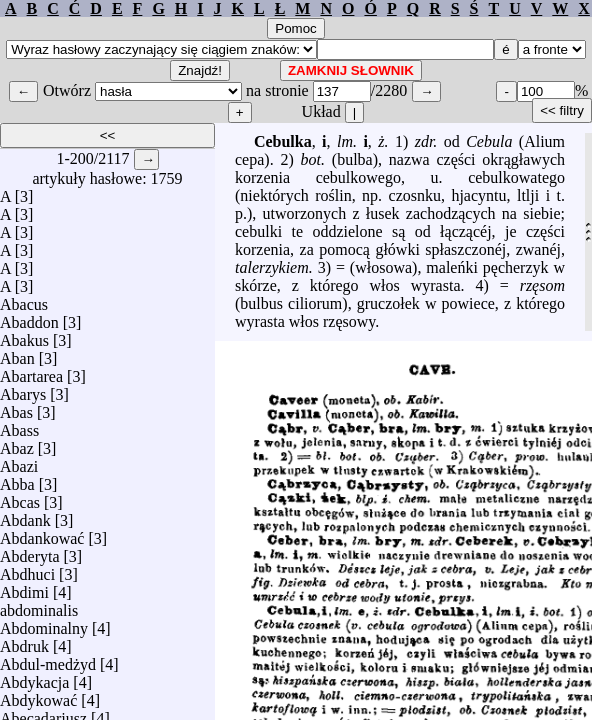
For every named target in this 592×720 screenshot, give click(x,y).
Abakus (24, 335)
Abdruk (24, 641)
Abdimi (24, 587)
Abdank (25, 515)
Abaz (17, 443)
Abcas (20, 497)
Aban (17, 353)
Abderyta (30, 551)
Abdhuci (27, 569)
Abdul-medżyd (48, 659)
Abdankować (42, 533)
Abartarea (31, 371)
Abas (16, 407)
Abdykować (38, 695)
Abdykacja (34, 677)
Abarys (23, 389)
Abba (17, 479)
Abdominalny (44, 623)
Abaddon (29, 317)
